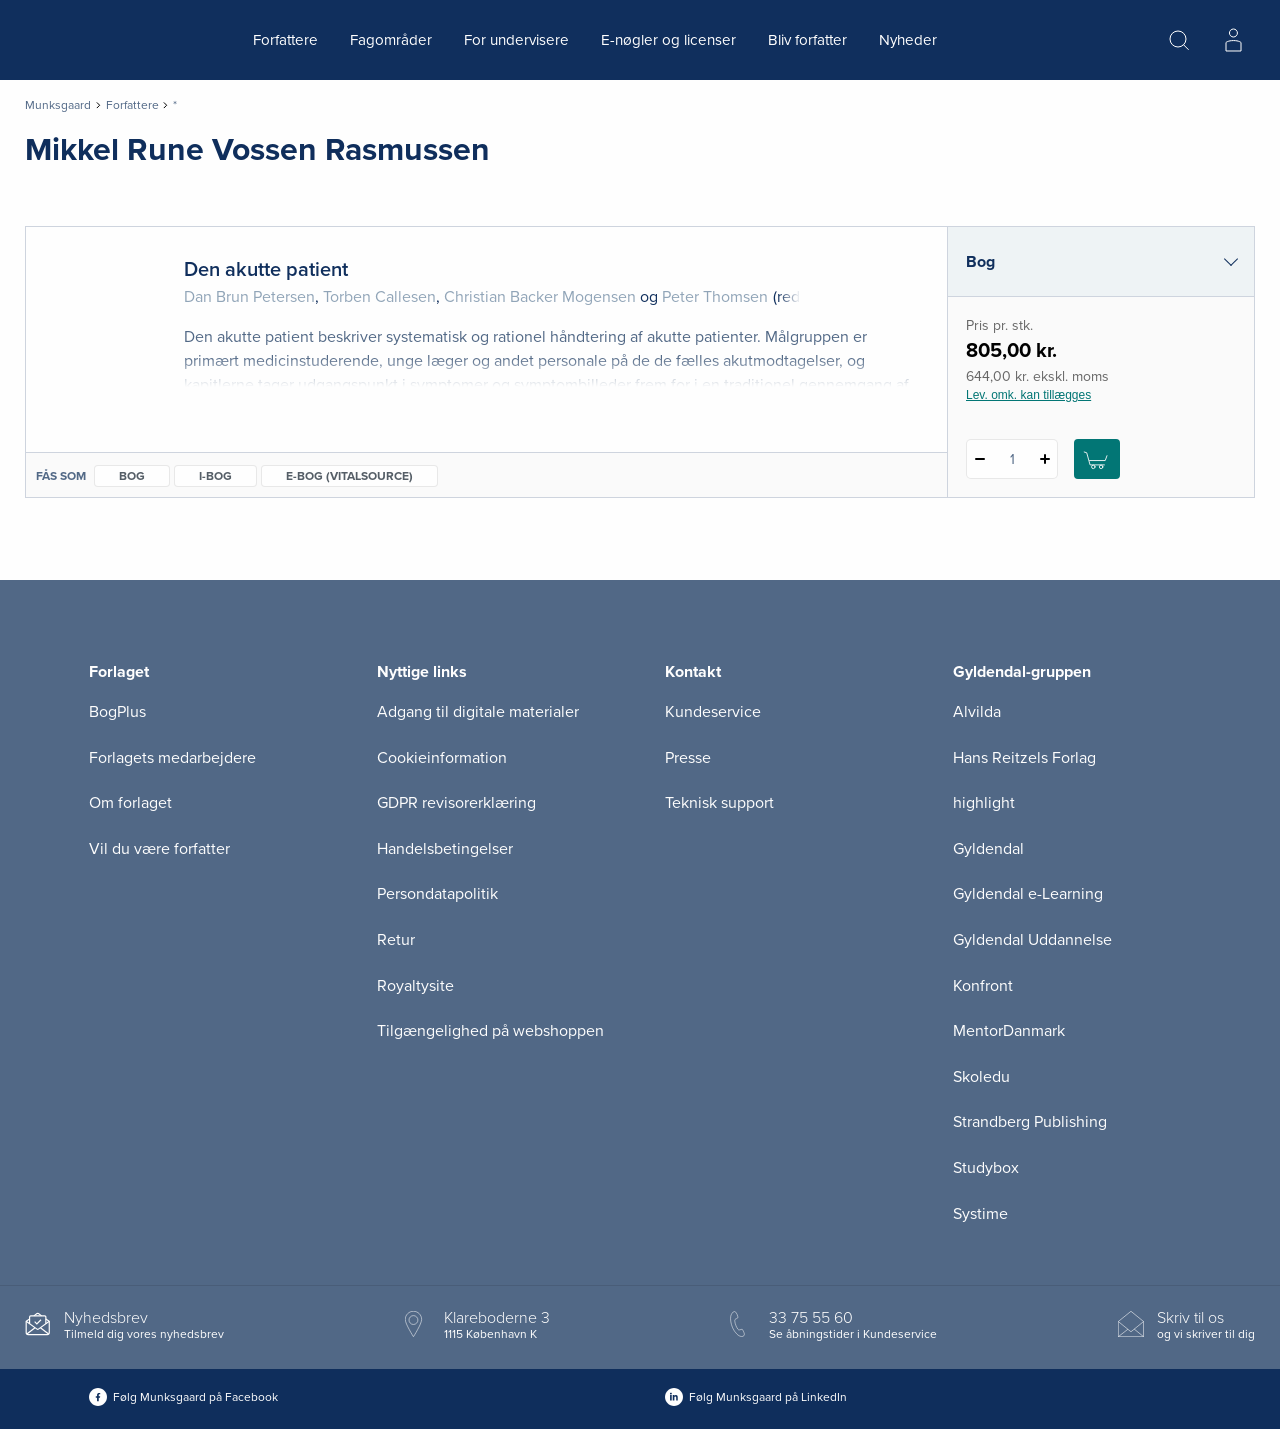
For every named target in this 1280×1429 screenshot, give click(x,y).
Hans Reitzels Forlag (1024, 758)
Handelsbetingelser (445, 849)
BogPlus (117, 712)
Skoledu (981, 1077)
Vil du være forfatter (159, 849)
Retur (396, 940)
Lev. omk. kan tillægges (1028, 395)
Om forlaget (130, 803)
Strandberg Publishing (1030, 1122)
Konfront (983, 986)
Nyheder (908, 40)
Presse (688, 758)
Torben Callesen (379, 297)
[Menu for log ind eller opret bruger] (1233, 40)
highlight (984, 803)
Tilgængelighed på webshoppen (490, 1031)
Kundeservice (713, 712)
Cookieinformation (442, 758)
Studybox (986, 1168)
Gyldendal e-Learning (1028, 894)
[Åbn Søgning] (1179, 40)
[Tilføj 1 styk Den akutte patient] (1044, 459)
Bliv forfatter (807, 40)
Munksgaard (58, 105)
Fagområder (391, 40)
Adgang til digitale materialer (478, 712)
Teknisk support (719, 803)
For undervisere (516, 40)
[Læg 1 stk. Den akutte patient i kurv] (1097, 459)
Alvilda (977, 712)
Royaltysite (415, 986)
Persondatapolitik (437, 894)
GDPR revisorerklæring (456, 803)
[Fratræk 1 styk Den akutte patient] (979, 459)
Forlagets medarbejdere (172, 758)
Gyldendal (988, 849)
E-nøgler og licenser (668, 40)
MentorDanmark (1009, 1031)
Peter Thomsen (715, 297)
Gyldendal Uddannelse (1032, 940)
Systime (980, 1214)
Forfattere (285, 40)
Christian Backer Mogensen (540, 297)
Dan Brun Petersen (249, 297)
